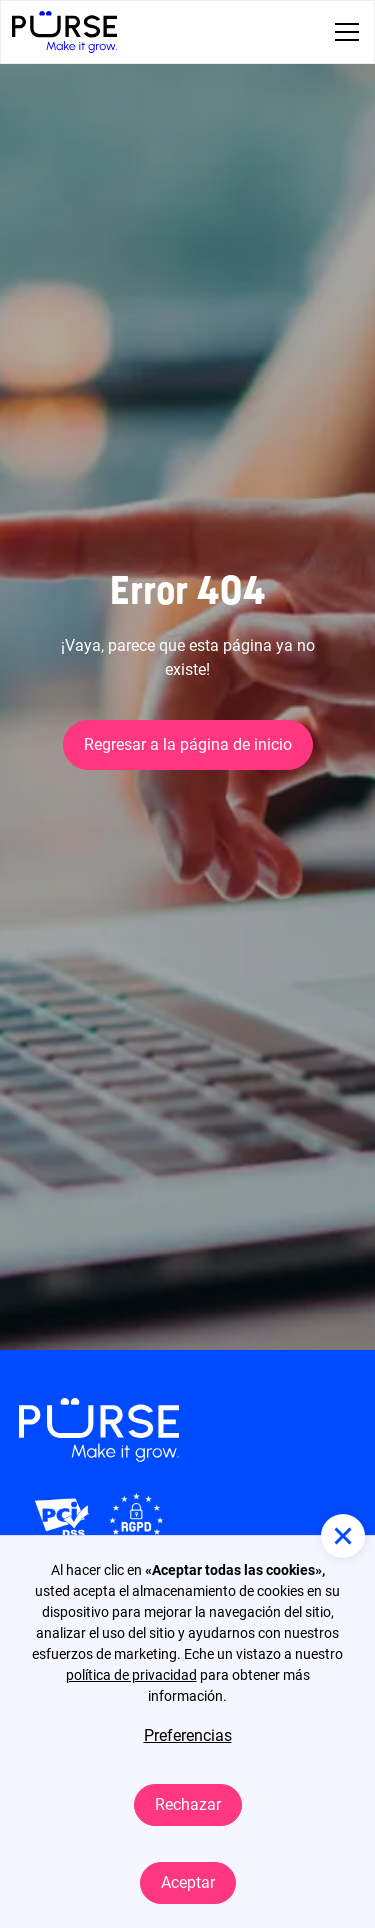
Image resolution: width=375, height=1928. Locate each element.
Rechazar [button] (188, 1804)
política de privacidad (131, 1675)
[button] (343, 32)
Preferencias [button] (188, 1735)
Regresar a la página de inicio (188, 744)
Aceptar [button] (188, 1882)
